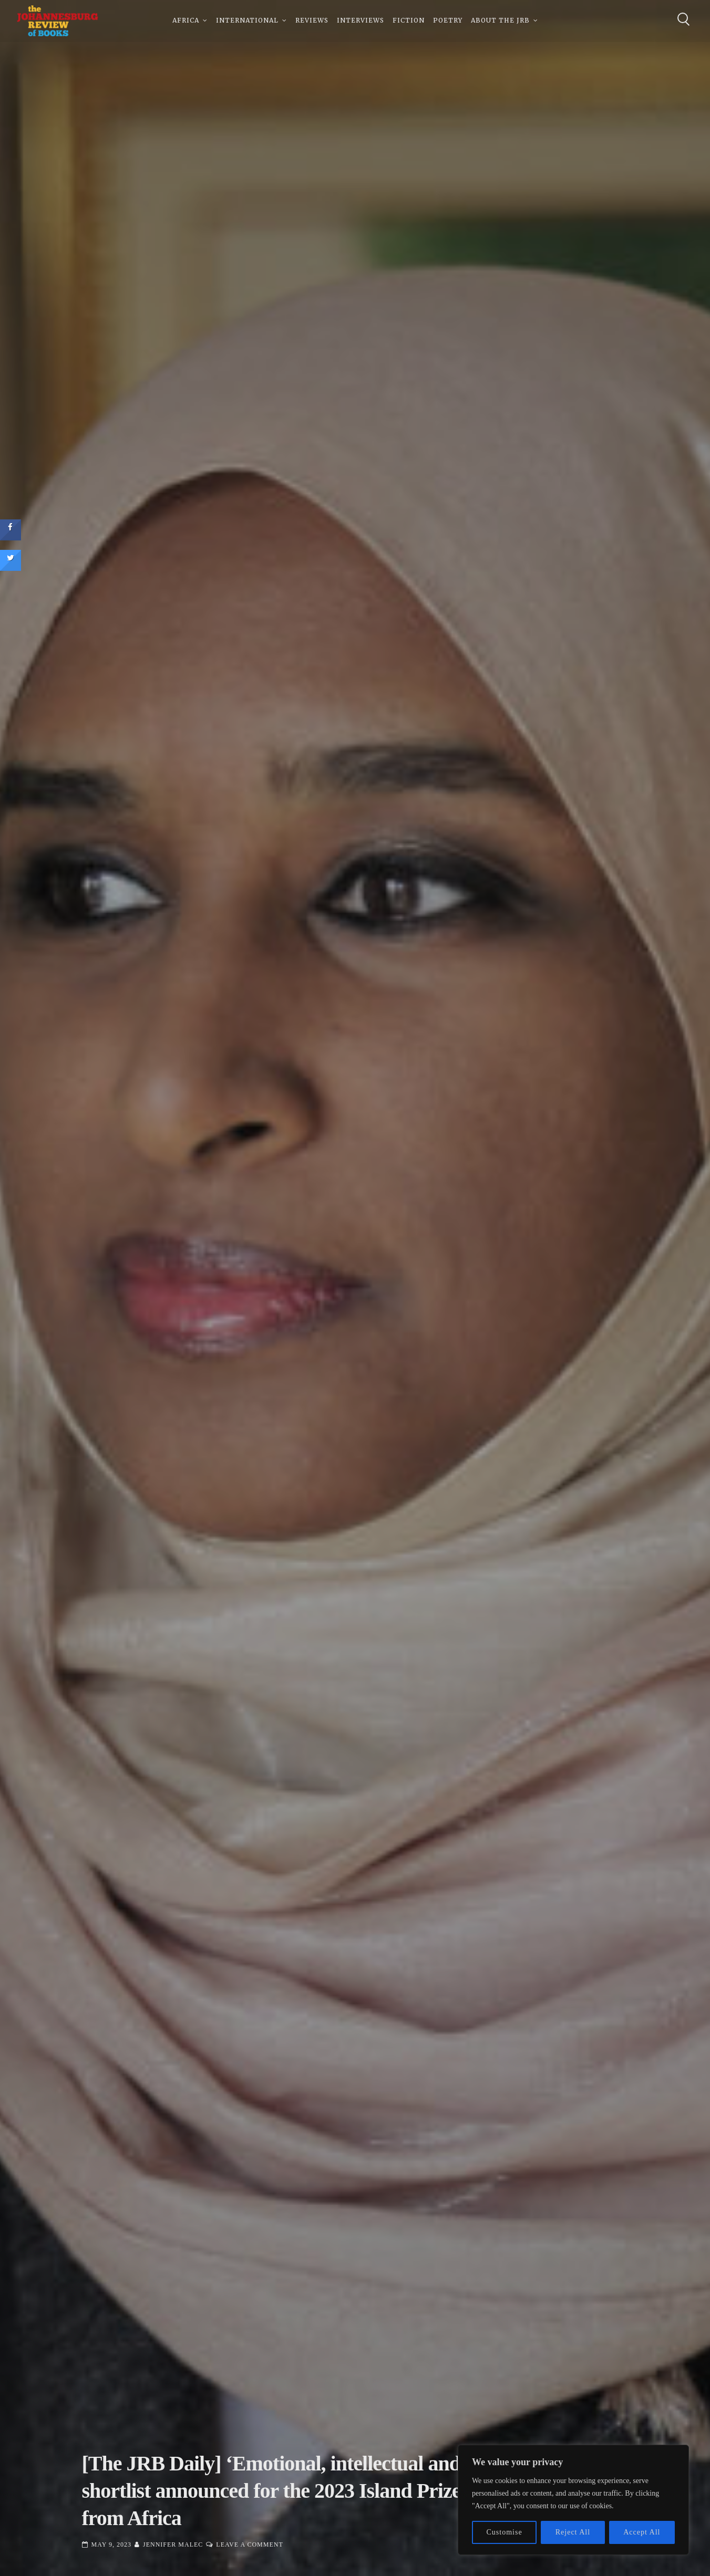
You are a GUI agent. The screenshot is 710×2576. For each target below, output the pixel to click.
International (247, 21)
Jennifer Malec (173, 2544)
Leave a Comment (249, 2544)
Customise (504, 2532)
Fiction (409, 21)
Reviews (311, 21)
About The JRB (500, 21)
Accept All (641, 2532)
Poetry (447, 21)
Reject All (572, 2532)
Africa (185, 21)
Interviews (360, 21)
